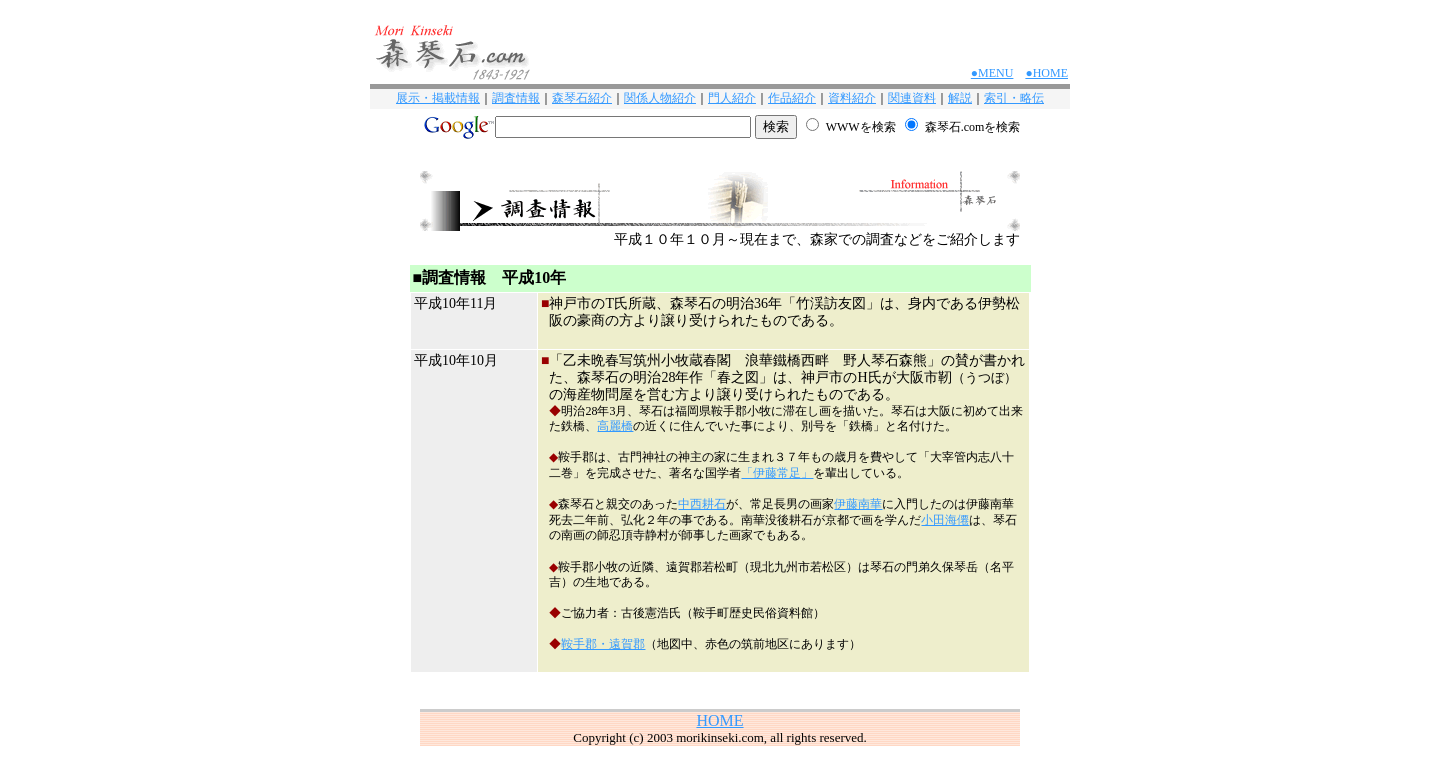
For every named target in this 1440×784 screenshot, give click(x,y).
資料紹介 (852, 98)
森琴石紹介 (582, 98)
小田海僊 (945, 520)
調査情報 (516, 98)
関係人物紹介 (660, 98)
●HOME (1046, 73)
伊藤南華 (858, 504)
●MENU (992, 73)
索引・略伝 (1014, 98)
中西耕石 (702, 504)
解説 (960, 98)
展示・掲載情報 (438, 98)
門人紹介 (732, 98)
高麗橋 (615, 426)
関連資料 (912, 98)
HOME (719, 720)
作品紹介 (792, 98)
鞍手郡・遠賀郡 (603, 644)
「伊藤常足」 (777, 473)
